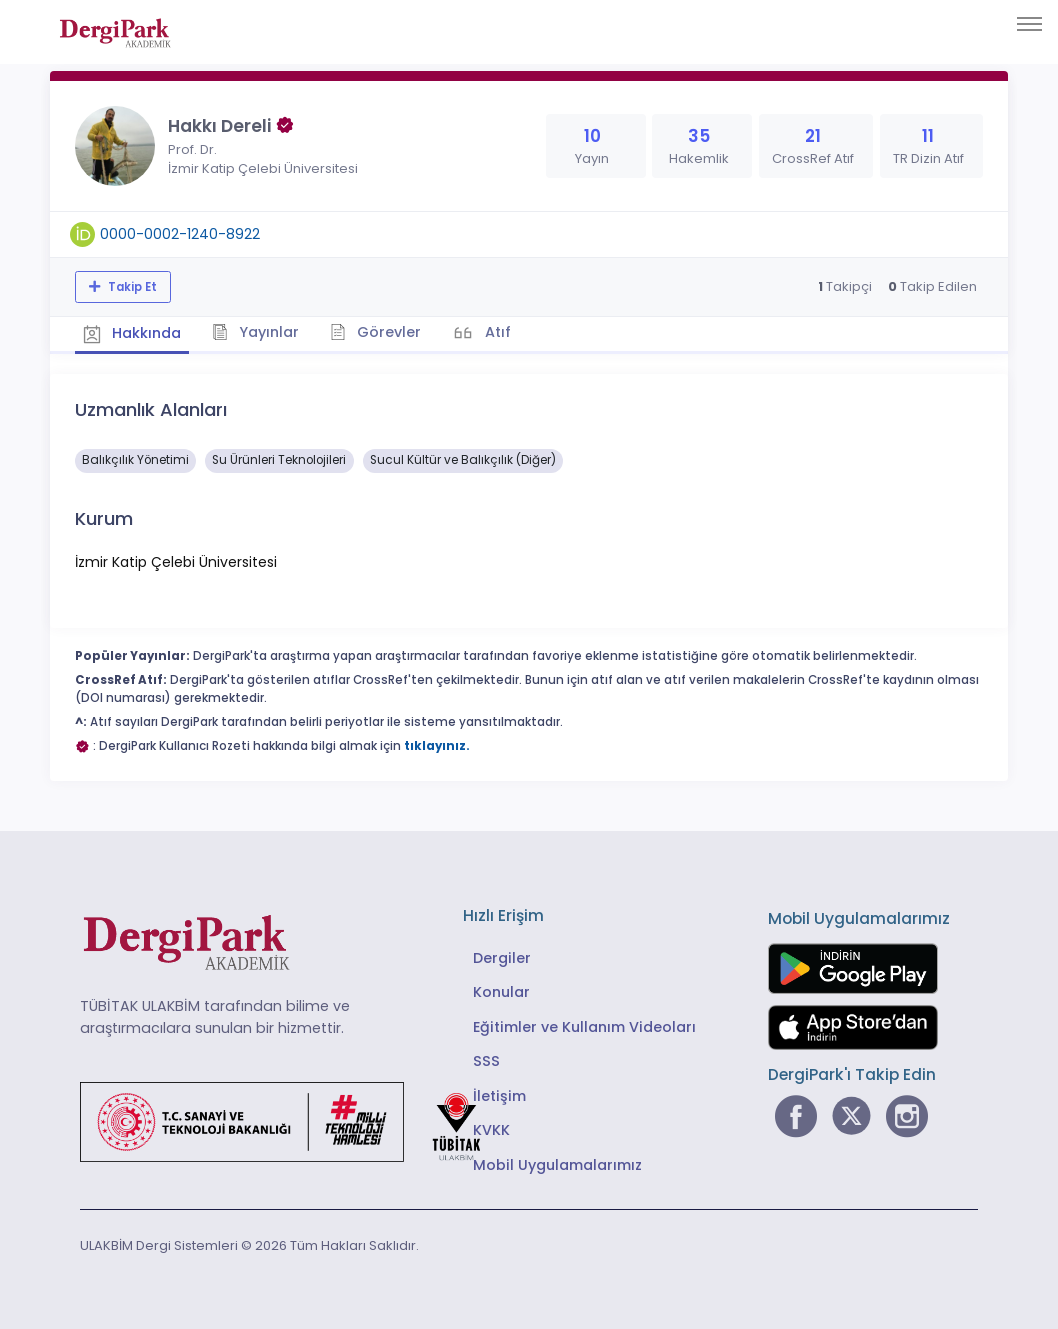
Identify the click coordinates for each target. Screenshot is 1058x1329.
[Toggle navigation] (1029, 24)
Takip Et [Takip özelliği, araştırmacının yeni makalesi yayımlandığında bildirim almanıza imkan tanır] (131, 287)
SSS (486, 1059)
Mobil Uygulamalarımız (557, 1163)
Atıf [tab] (508, 331)
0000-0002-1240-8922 (180, 234)
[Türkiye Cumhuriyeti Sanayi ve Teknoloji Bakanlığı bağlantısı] (293, 1119)
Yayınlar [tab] (261, 331)
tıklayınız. (437, 744)
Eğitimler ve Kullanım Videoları (584, 1025)
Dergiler (502, 956)
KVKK (491, 1128)
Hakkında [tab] (134, 332)
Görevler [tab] (384, 331)
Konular (501, 990)
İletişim (499, 1094)
